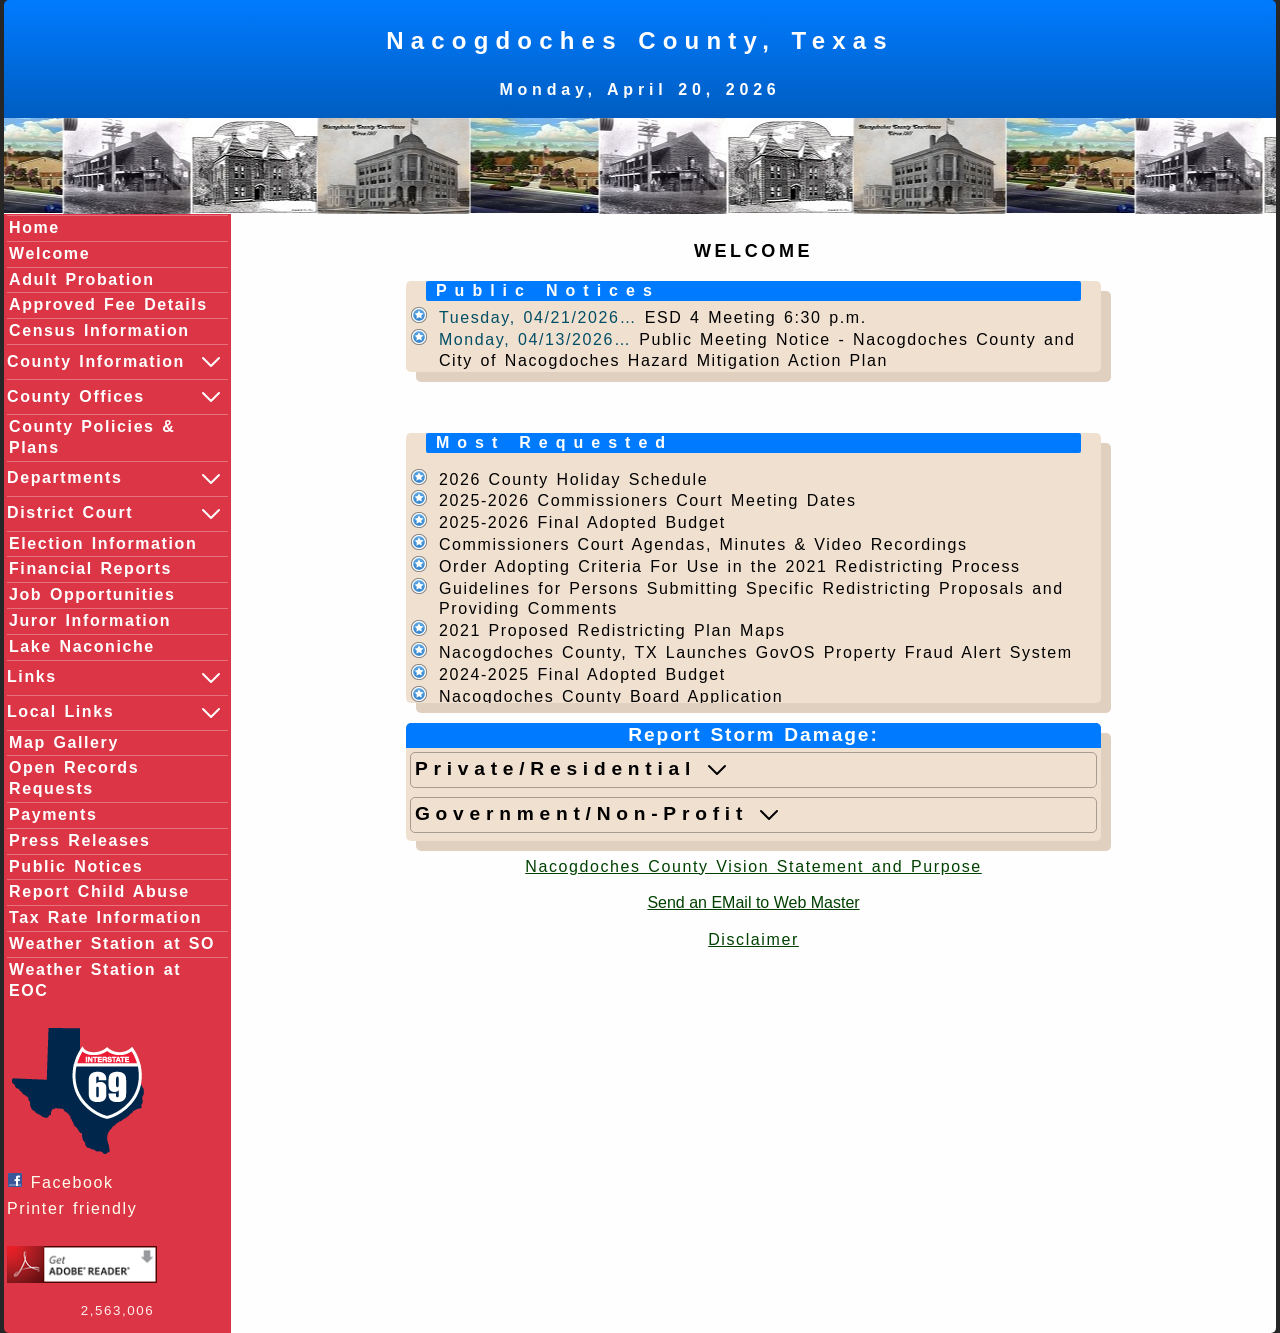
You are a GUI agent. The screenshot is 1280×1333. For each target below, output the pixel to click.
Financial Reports (90, 568)
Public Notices (76, 866)
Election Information (103, 543)
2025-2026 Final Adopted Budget (582, 522)
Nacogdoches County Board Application (611, 696)
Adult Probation (82, 279)
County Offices (115, 397)
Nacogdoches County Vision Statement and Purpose (753, 866)
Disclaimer (753, 939)
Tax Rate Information (105, 917)
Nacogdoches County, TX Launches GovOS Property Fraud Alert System (756, 652)
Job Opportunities (92, 594)
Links (115, 678)
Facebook (65, 1181)
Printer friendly (77, 1208)
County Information (115, 362)
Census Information (99, 330)
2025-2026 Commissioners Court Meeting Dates (648, 500)
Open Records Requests (74, 778)
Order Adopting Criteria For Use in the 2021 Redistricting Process (730, 566)
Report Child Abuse (99, 891)
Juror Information (90, 620)
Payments (53, 814)
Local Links (115, 713)
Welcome (49, 253)
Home (34, 227)
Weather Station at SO (112, 943)
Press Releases (79, 840)
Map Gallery (64, 742)
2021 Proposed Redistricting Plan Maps (612, 630)
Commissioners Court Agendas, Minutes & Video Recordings (703, 544)
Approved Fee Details (108, 304)
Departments (115, 479)
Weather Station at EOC (95, 980)
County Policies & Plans (92, 437)
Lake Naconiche (82, 646)
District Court (115, 514)
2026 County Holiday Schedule (573, 479)
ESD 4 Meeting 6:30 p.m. (756, 317)
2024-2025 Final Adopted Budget (582, 674)
